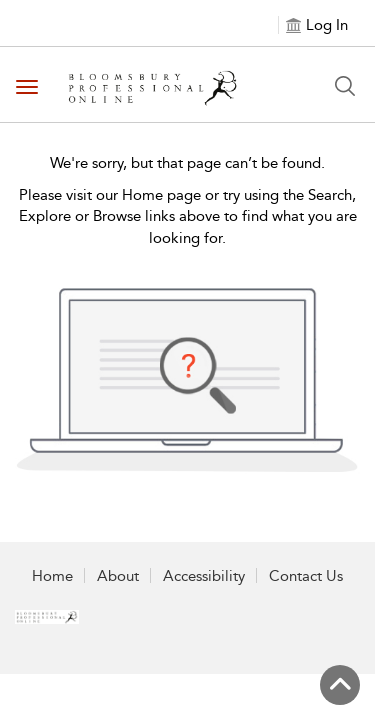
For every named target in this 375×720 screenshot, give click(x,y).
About (118, 576)
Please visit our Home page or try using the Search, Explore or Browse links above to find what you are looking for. (188, 216)
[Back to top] (340, 685)
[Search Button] (345, 86)
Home (52, 576)
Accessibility (204, 576)
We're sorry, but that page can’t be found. (187, 163)
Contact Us (306, 576)
